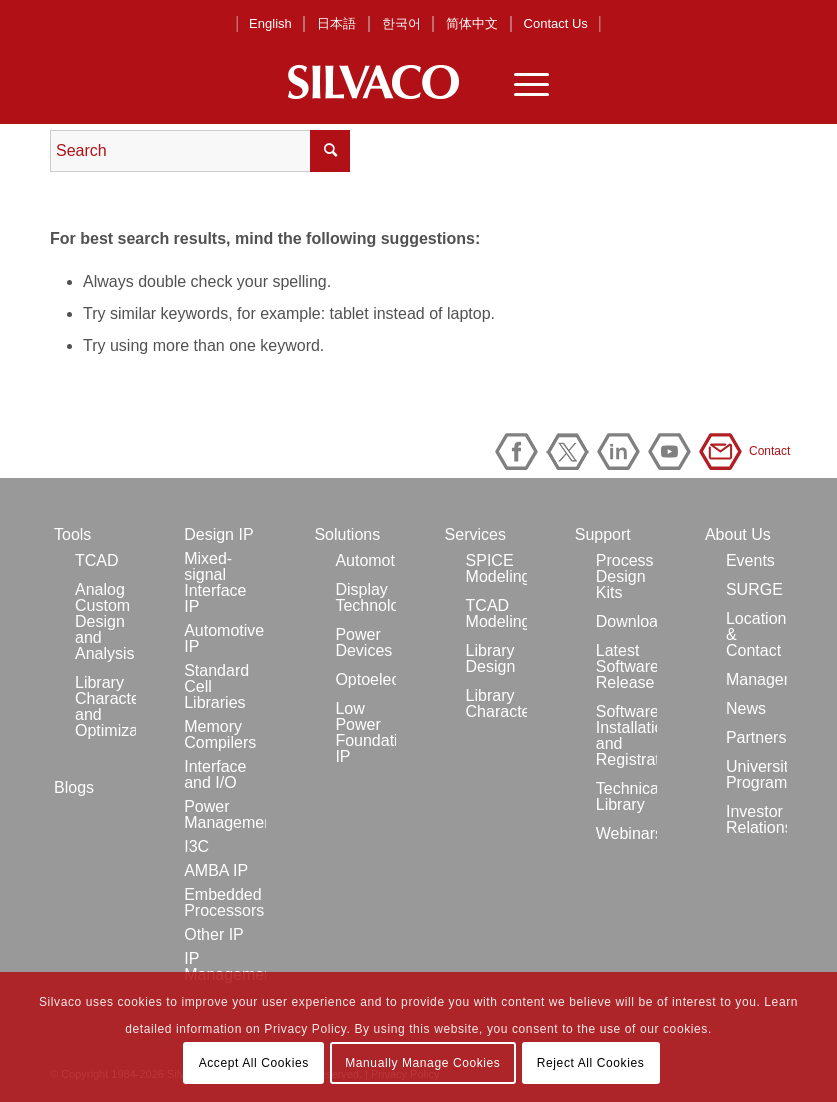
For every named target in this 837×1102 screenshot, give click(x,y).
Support (603, 534)
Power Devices (363, 642)
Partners (756, 737)
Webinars (626, 833)
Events (750, 560)
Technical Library (626, 796)
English (270, 23)
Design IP (218, 534)
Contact (724, 451)
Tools (72, 534)
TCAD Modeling (496, 613)
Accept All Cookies (254, 1063)
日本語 (336, 23)
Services (475, 534)
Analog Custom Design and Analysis (105, 621)
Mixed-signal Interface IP (215, 582)
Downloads (626, 621)
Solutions (347, 534)
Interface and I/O (215, 774)
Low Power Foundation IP (365, 732)
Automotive (365, 560)
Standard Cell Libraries (216, 686)
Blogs (74, 787)
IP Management (225, 966)
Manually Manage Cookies (422, 1063)
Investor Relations (756, 819)
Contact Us (556, 23)
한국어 (401, 23)
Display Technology (365, 597)
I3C (196, 846)
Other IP (214, 934)
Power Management (225, 814)
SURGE (754, 589)
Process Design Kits (625, 576)
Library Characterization (496, 703)
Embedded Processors (224, 902)
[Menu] (521, 82)
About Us (738, 534)
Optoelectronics (365, 679)
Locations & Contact (756, 634)
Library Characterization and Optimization (105, 706)
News (746, 708)
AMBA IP (216, 870)
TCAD (97, 560)
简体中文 (472, 23)
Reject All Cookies (591, 1063)
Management (756, 679)
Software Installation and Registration (626, 735)
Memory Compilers (220, 734)
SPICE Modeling (496, 568)
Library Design (491, 658)
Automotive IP (224, 638)
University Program (756, 774)
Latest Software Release (626, 666)
